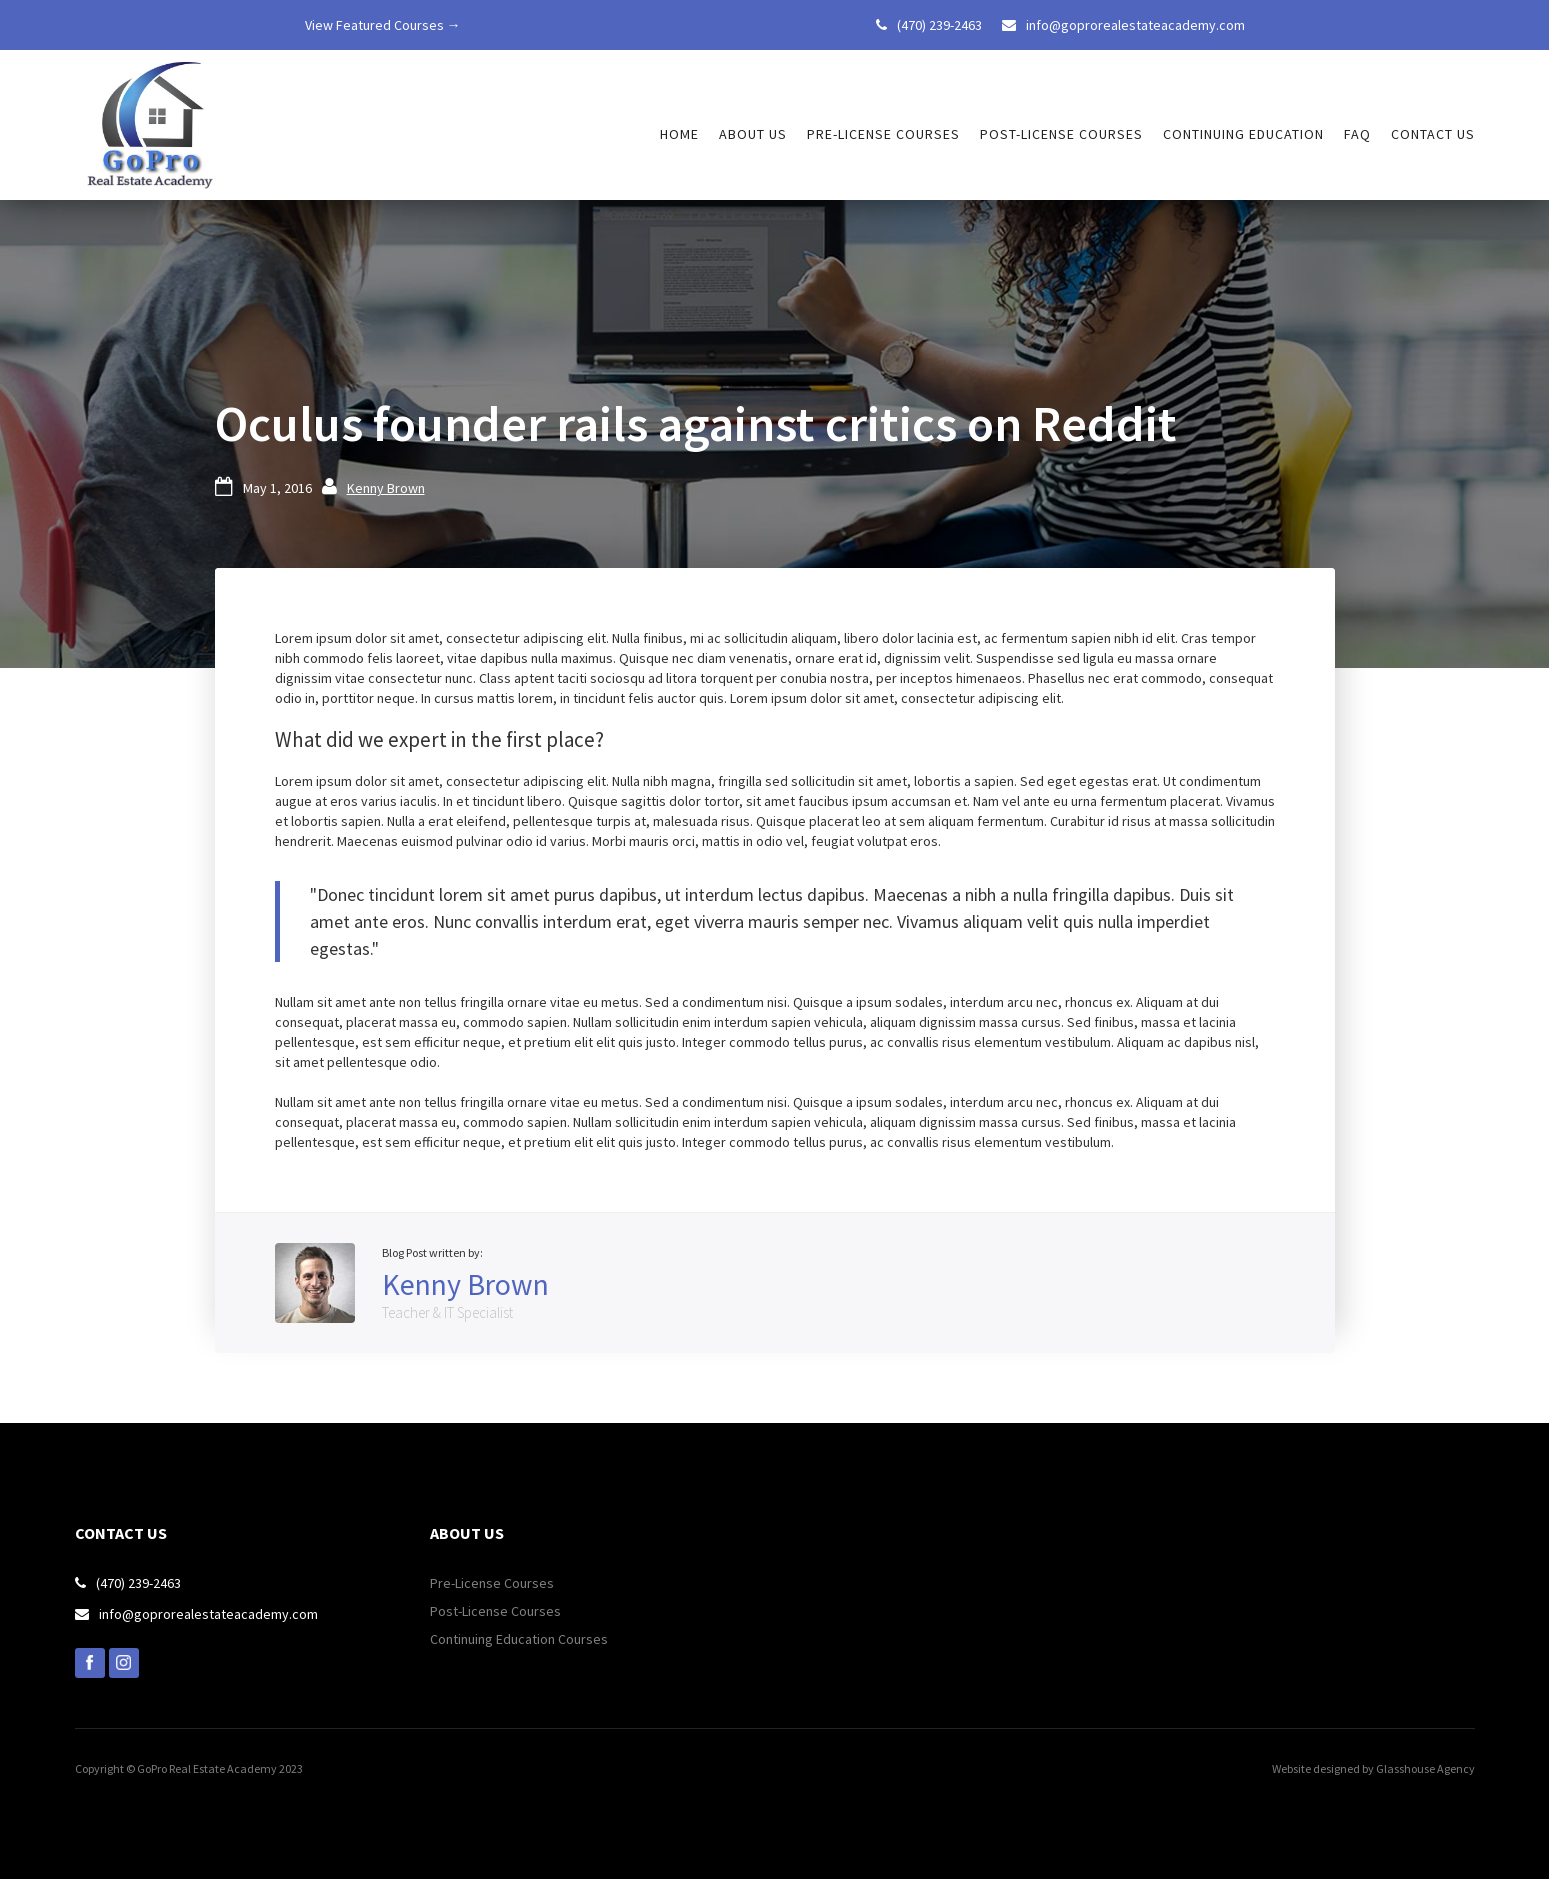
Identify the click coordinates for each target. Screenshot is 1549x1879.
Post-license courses (1061, 134)
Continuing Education (1243, 134)
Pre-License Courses (492, 1583)
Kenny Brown (386, 488)
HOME (679, 134)
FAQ (1357, 134)
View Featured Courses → (383, 25)
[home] (150, 125)
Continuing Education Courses (519, 1639)
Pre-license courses (883, 134)
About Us (753, 134)
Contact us (1433, 134)
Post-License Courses (495, 1611)
